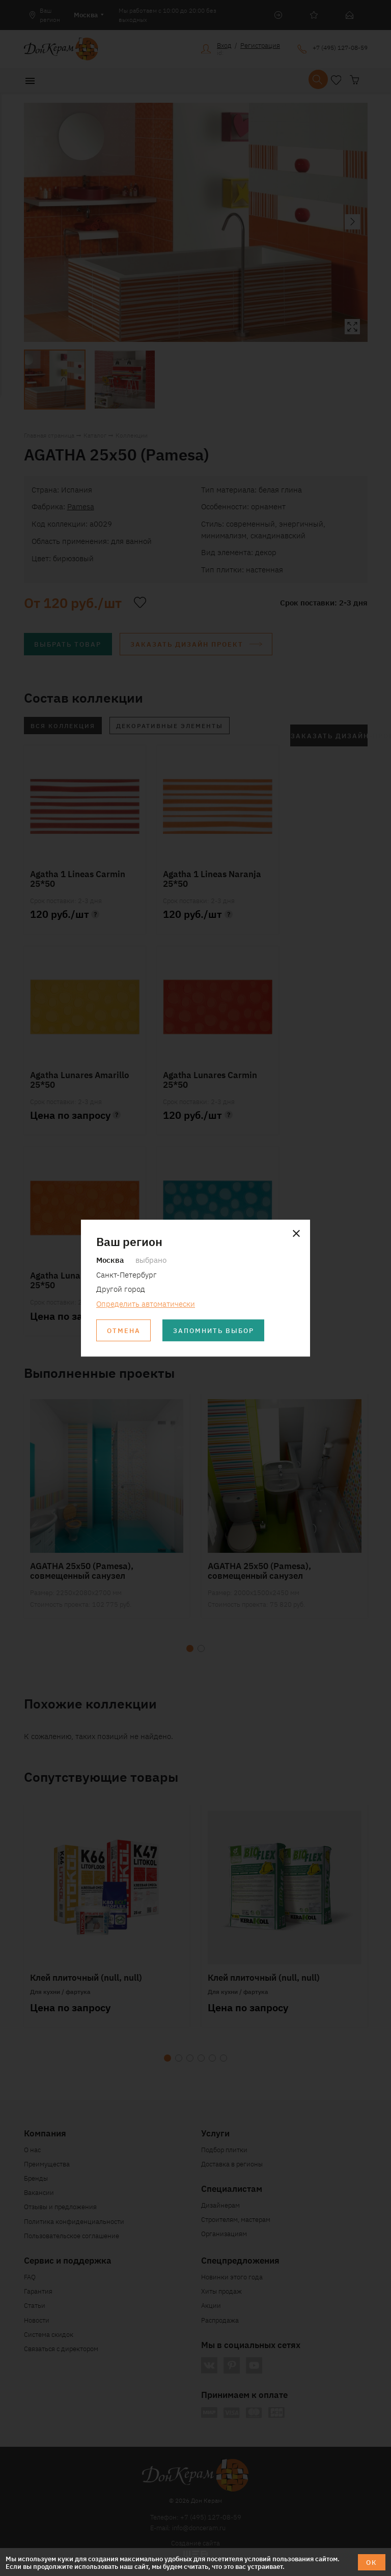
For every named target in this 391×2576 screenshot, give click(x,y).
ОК (371, 2562)
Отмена (124, 1330)
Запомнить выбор (213, 1330)
